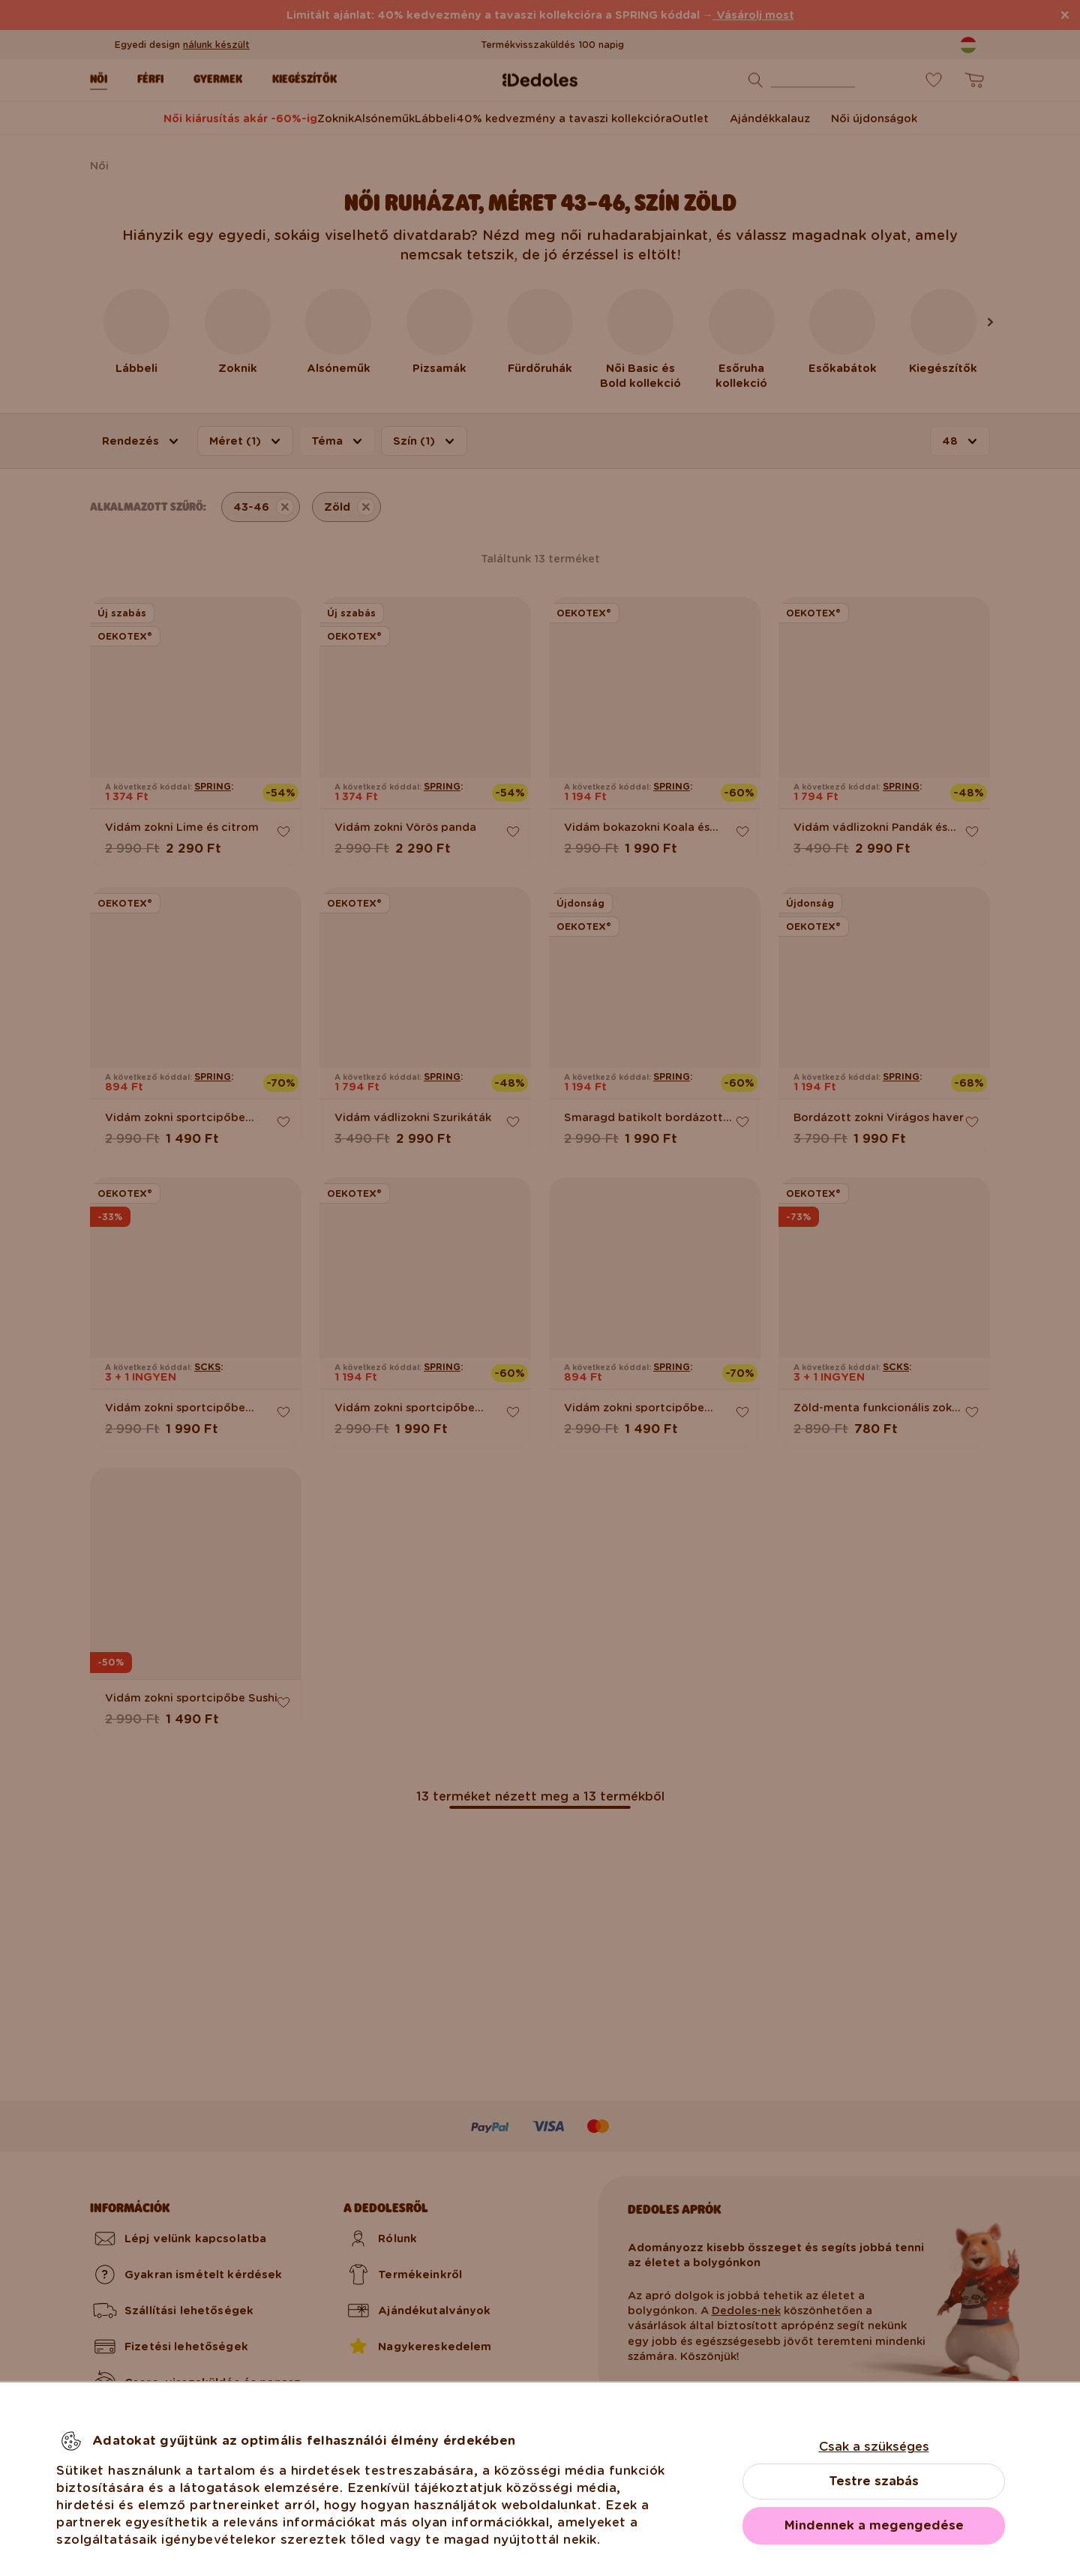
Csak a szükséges (874, 2447)
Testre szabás (874, 2481)
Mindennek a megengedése (874, 2525)
